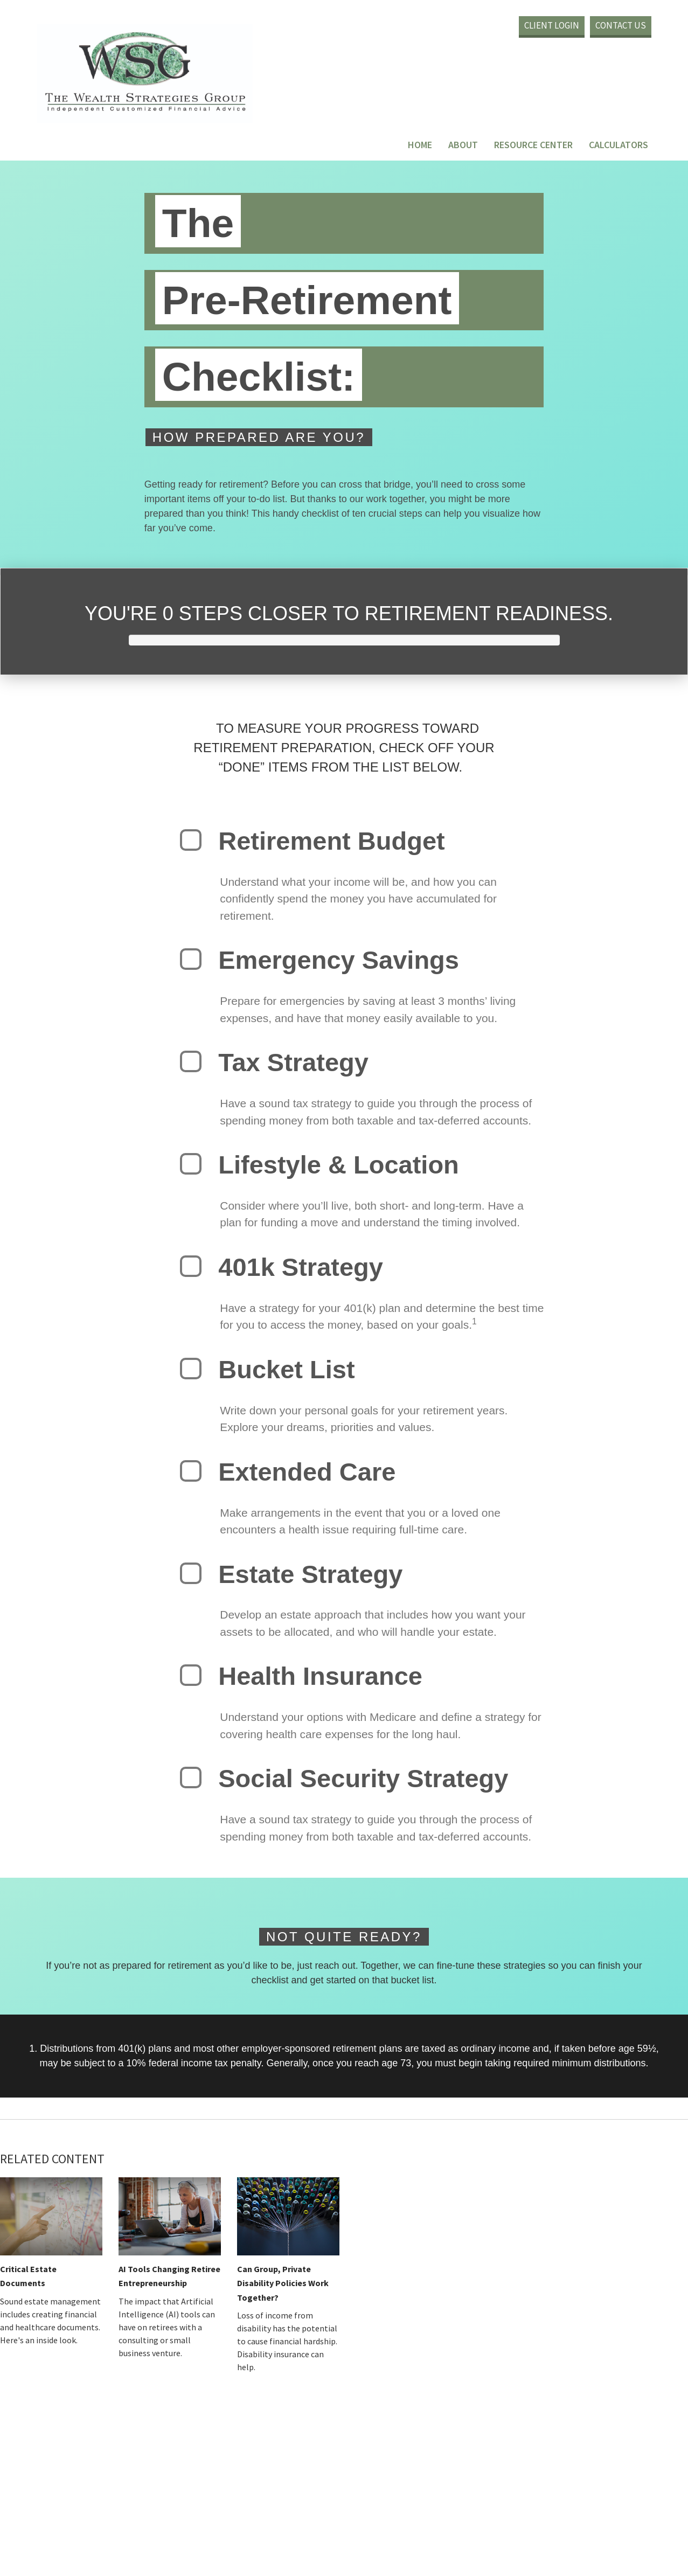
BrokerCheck (396, 2431)
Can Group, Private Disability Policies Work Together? (283, 2283)
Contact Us (620, 25)
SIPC (522, 2526)
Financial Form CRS (232, 2421)
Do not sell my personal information (357, 2505)
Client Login (551, 25)
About (463, 145)
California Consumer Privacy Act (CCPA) (487, 2494)
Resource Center (534, 145)
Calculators (619, 145)
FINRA (503, 2526)
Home (420, 145)
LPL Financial (350, 2526)
